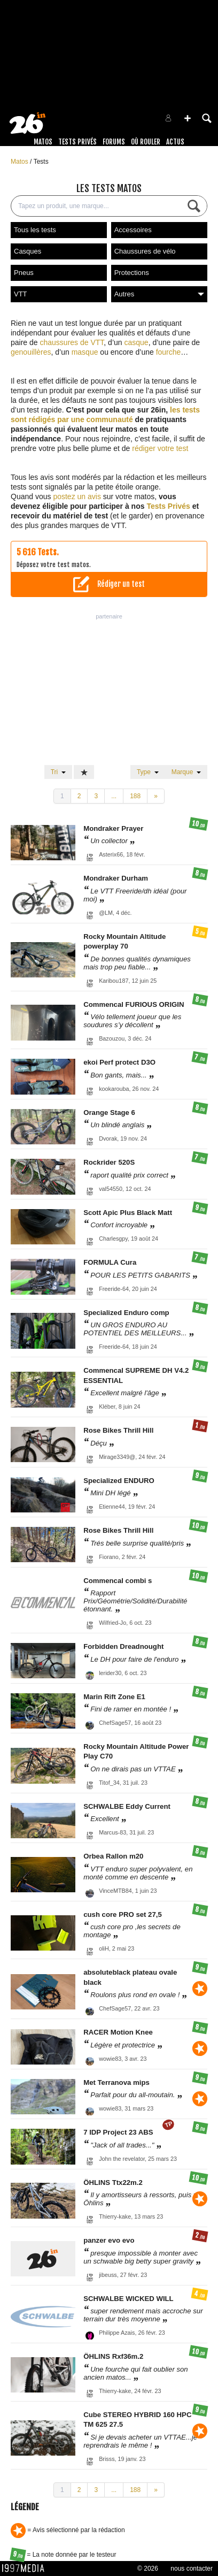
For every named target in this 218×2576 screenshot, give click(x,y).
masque (85, 352)
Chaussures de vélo (145, 251)
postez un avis (77, 496)
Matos (43, 141)
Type (148, 772)
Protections (131, 273)
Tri (58, 772)
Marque (186, 772)
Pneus (24, 273)
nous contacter (191, 2568)
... (113, 796)
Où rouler (145, 141)
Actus (175, 141)
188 (135, 796)
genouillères (31, 352)
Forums (114, 141)
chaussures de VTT (72, 342)
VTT (20, 294)
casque (136, 342)
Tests (41, 161)
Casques (27, 251)
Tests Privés (77, 141)
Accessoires (133, 230)
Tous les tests (35, 230)
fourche (168, 352)
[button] (187, 118)
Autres (159, 294)
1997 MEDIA (26, 2568)
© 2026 (147, 2568)
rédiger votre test (160, 448)
